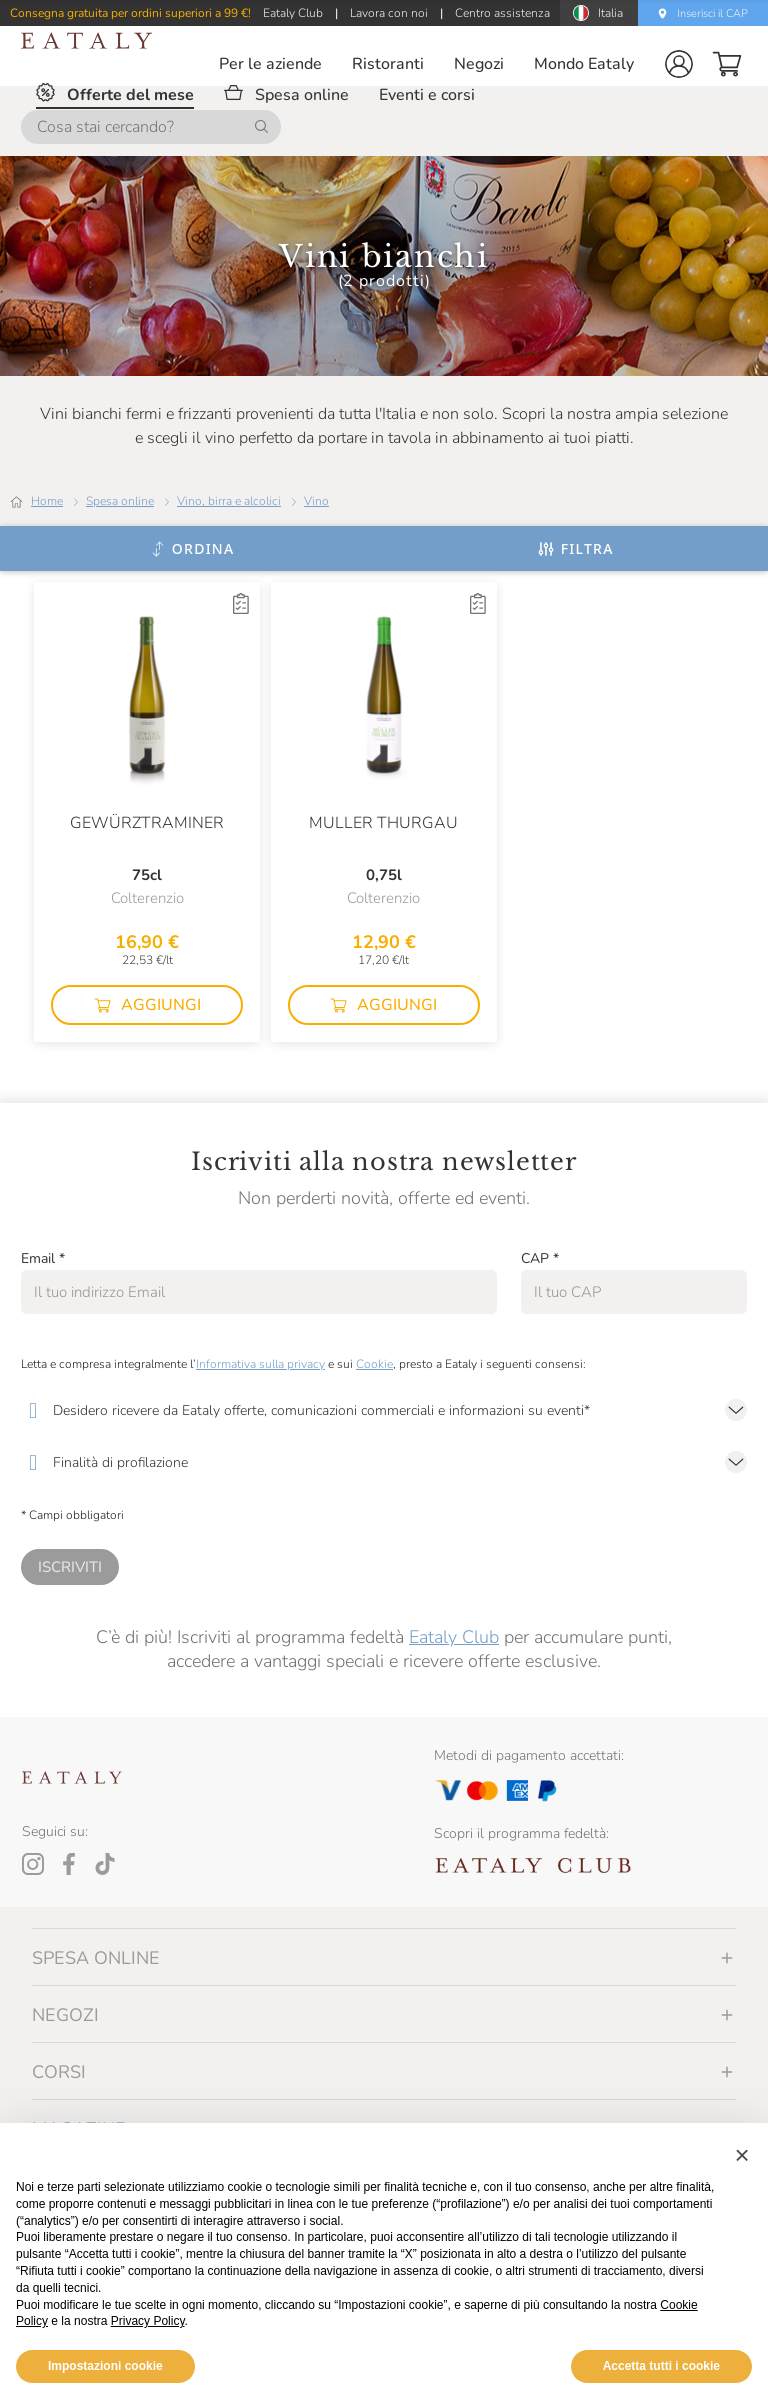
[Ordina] (192, 549)
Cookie (374, 1364)
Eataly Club (454, 1637)
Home (47, 501)
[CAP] (634, 1292)
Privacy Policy (148, 2321)
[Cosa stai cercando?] (151, 127)
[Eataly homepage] (87, 40)
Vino (316, 501)
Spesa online (120, 501)
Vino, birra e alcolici (229, 501)
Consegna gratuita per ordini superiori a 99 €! (130, 13)
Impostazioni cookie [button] (105, 2366)
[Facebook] (69, 1864)
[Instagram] (33, 1864)
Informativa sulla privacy (260, 1364)
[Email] (259, 1292)
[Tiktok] (105, 1864)
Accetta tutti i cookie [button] (661, 2366)
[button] (679, 64)
